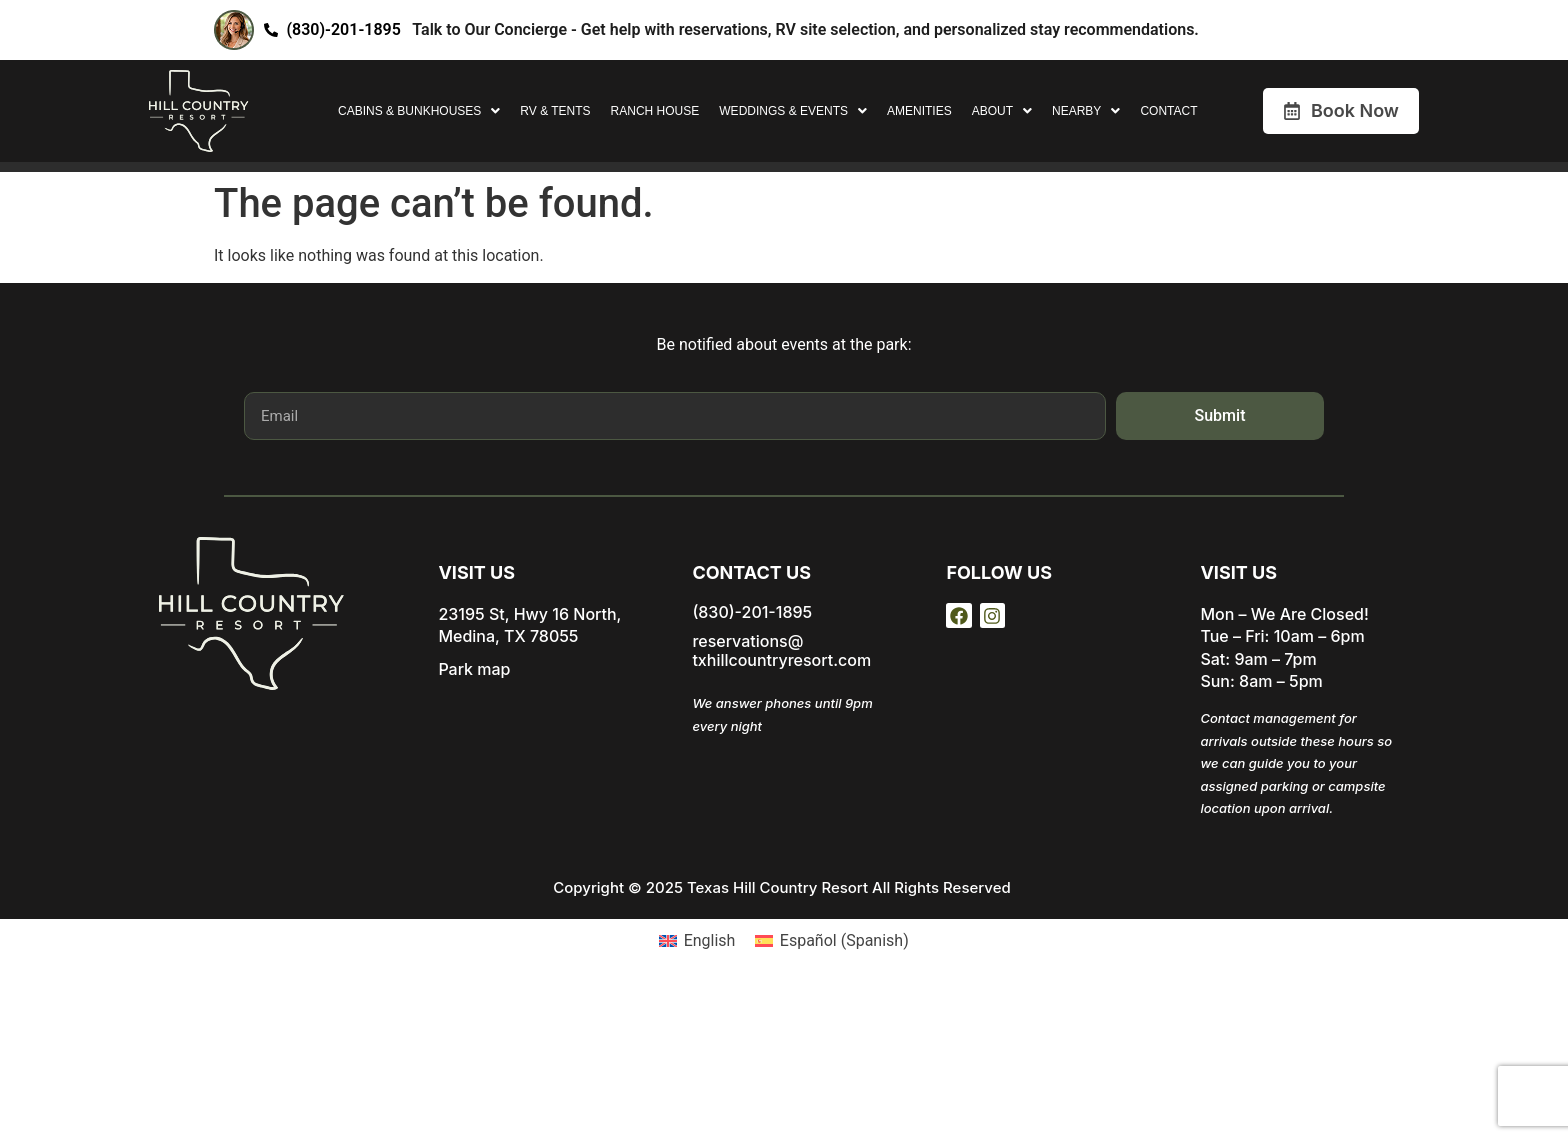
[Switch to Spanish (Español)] (831, 941)
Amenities (919, 111)
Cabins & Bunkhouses (419, 111)
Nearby (1086, 111)
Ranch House (655, 111)
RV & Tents (555, 111)
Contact (1168, 111)
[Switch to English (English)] (697, 941)
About (1002, 111)
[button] (419, 111)
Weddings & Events (793, 111)
